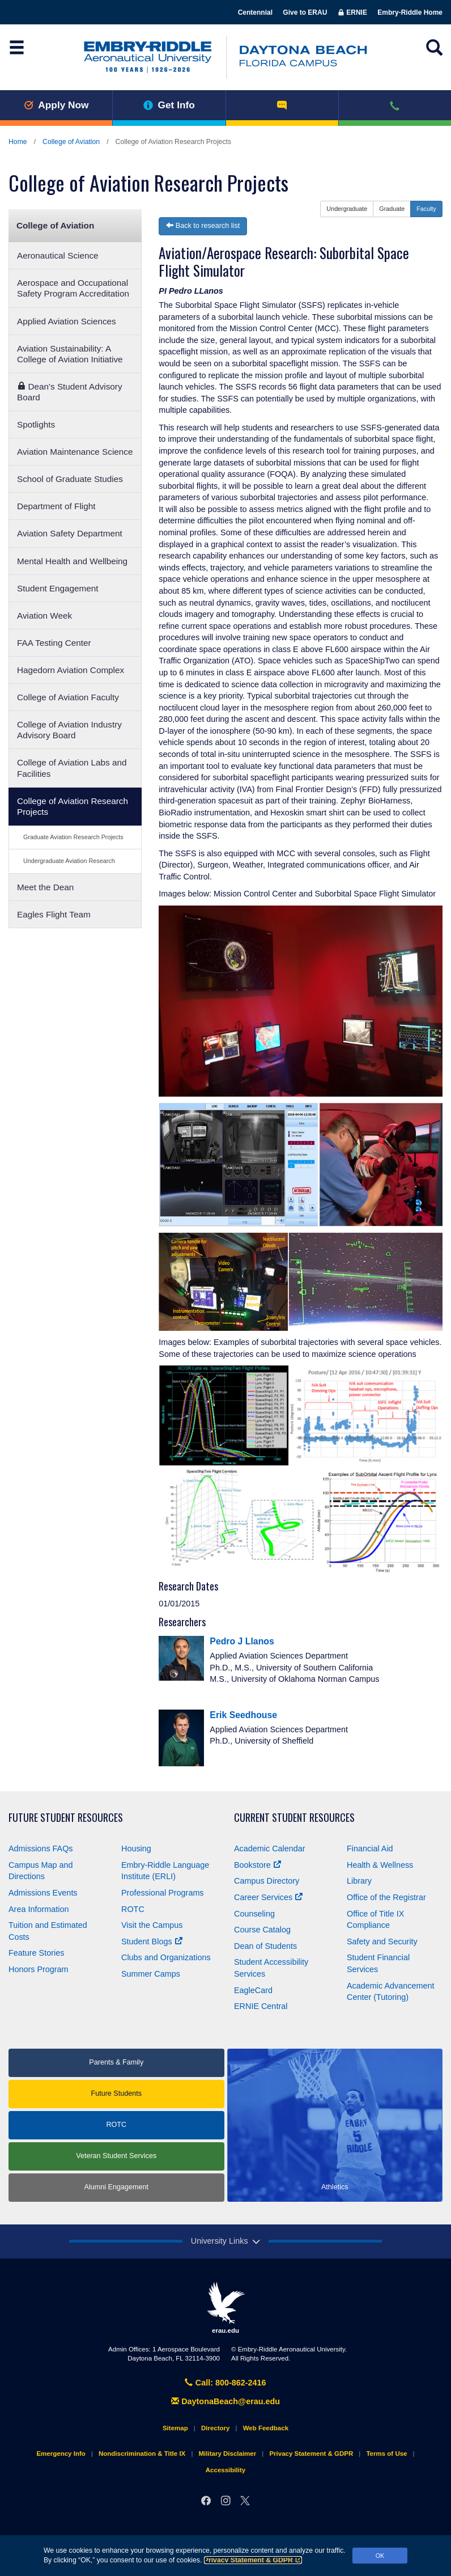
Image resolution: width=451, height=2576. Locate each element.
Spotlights (36, 424)
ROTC (132, 1909)
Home (17, 142)
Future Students (116, 2093)
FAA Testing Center (54, 643)
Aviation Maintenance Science (75, 451)
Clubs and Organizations (166, 1957)
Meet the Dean (45, 887)
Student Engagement (58, 588)
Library (359, 1880)
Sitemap (175, 2428)
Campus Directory (266, 1880)
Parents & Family (116, 2062)
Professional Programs (162, 1892)
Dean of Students (265, 1946)
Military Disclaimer (227, 2453)
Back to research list (203, 226)
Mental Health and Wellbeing (72, 561)
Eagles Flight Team (54, 914)
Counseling (254, 1913)
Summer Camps (150, 1973)
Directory (215, 2428)
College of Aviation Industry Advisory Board (69, 730)
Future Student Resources (65, 1817)
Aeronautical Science (58, 255)
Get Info (169, 105)
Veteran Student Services (116, 2156)
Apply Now (56, 105)
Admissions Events (43, 1892)
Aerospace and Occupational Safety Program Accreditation (73, 288)
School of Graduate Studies (70, 479)
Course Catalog (262, 1929)
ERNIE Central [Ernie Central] (260, 2006)
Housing (136, 1848)
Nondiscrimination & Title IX (142, 2453)
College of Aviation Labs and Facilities (71, 768)
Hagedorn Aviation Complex (70, 670)
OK (380, 2555)
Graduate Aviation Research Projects (73, 837)
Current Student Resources (294, 1817)
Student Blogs (151, 1941)
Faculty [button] (426, 208)
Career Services (268, 1897)
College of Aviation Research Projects (72, 806)
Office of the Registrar (386, 1897)
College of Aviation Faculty (68, 697)
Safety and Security (382, 1941)
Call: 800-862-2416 (225, 2382)
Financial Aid (370, 1848)
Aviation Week (44, 615)
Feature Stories (36, 1952)
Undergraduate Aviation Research (69, 860)
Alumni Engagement (116, 2187)
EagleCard (253, 1990)
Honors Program (38, 1969)
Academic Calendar (269, 1848)
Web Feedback (265, 2428)
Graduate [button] (392, 208)
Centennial (255, 12)
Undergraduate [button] (346, 208)
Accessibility (225, 2470)
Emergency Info (60, 2453)
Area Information (38, 1909)
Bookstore (257, 1864)
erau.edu (225, 2308)
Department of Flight (56, 506)
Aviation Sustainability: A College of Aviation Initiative (70, 354)
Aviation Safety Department (69, 533)
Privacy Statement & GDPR (253, 2560)
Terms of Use (386, 2453)
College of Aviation (71, 142)
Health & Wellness (380, 1864)
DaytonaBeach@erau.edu (225, 2401)
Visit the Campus (152, 1925)
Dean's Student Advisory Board (69, 392)
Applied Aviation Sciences (66, 321)
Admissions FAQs (40, 1848)
